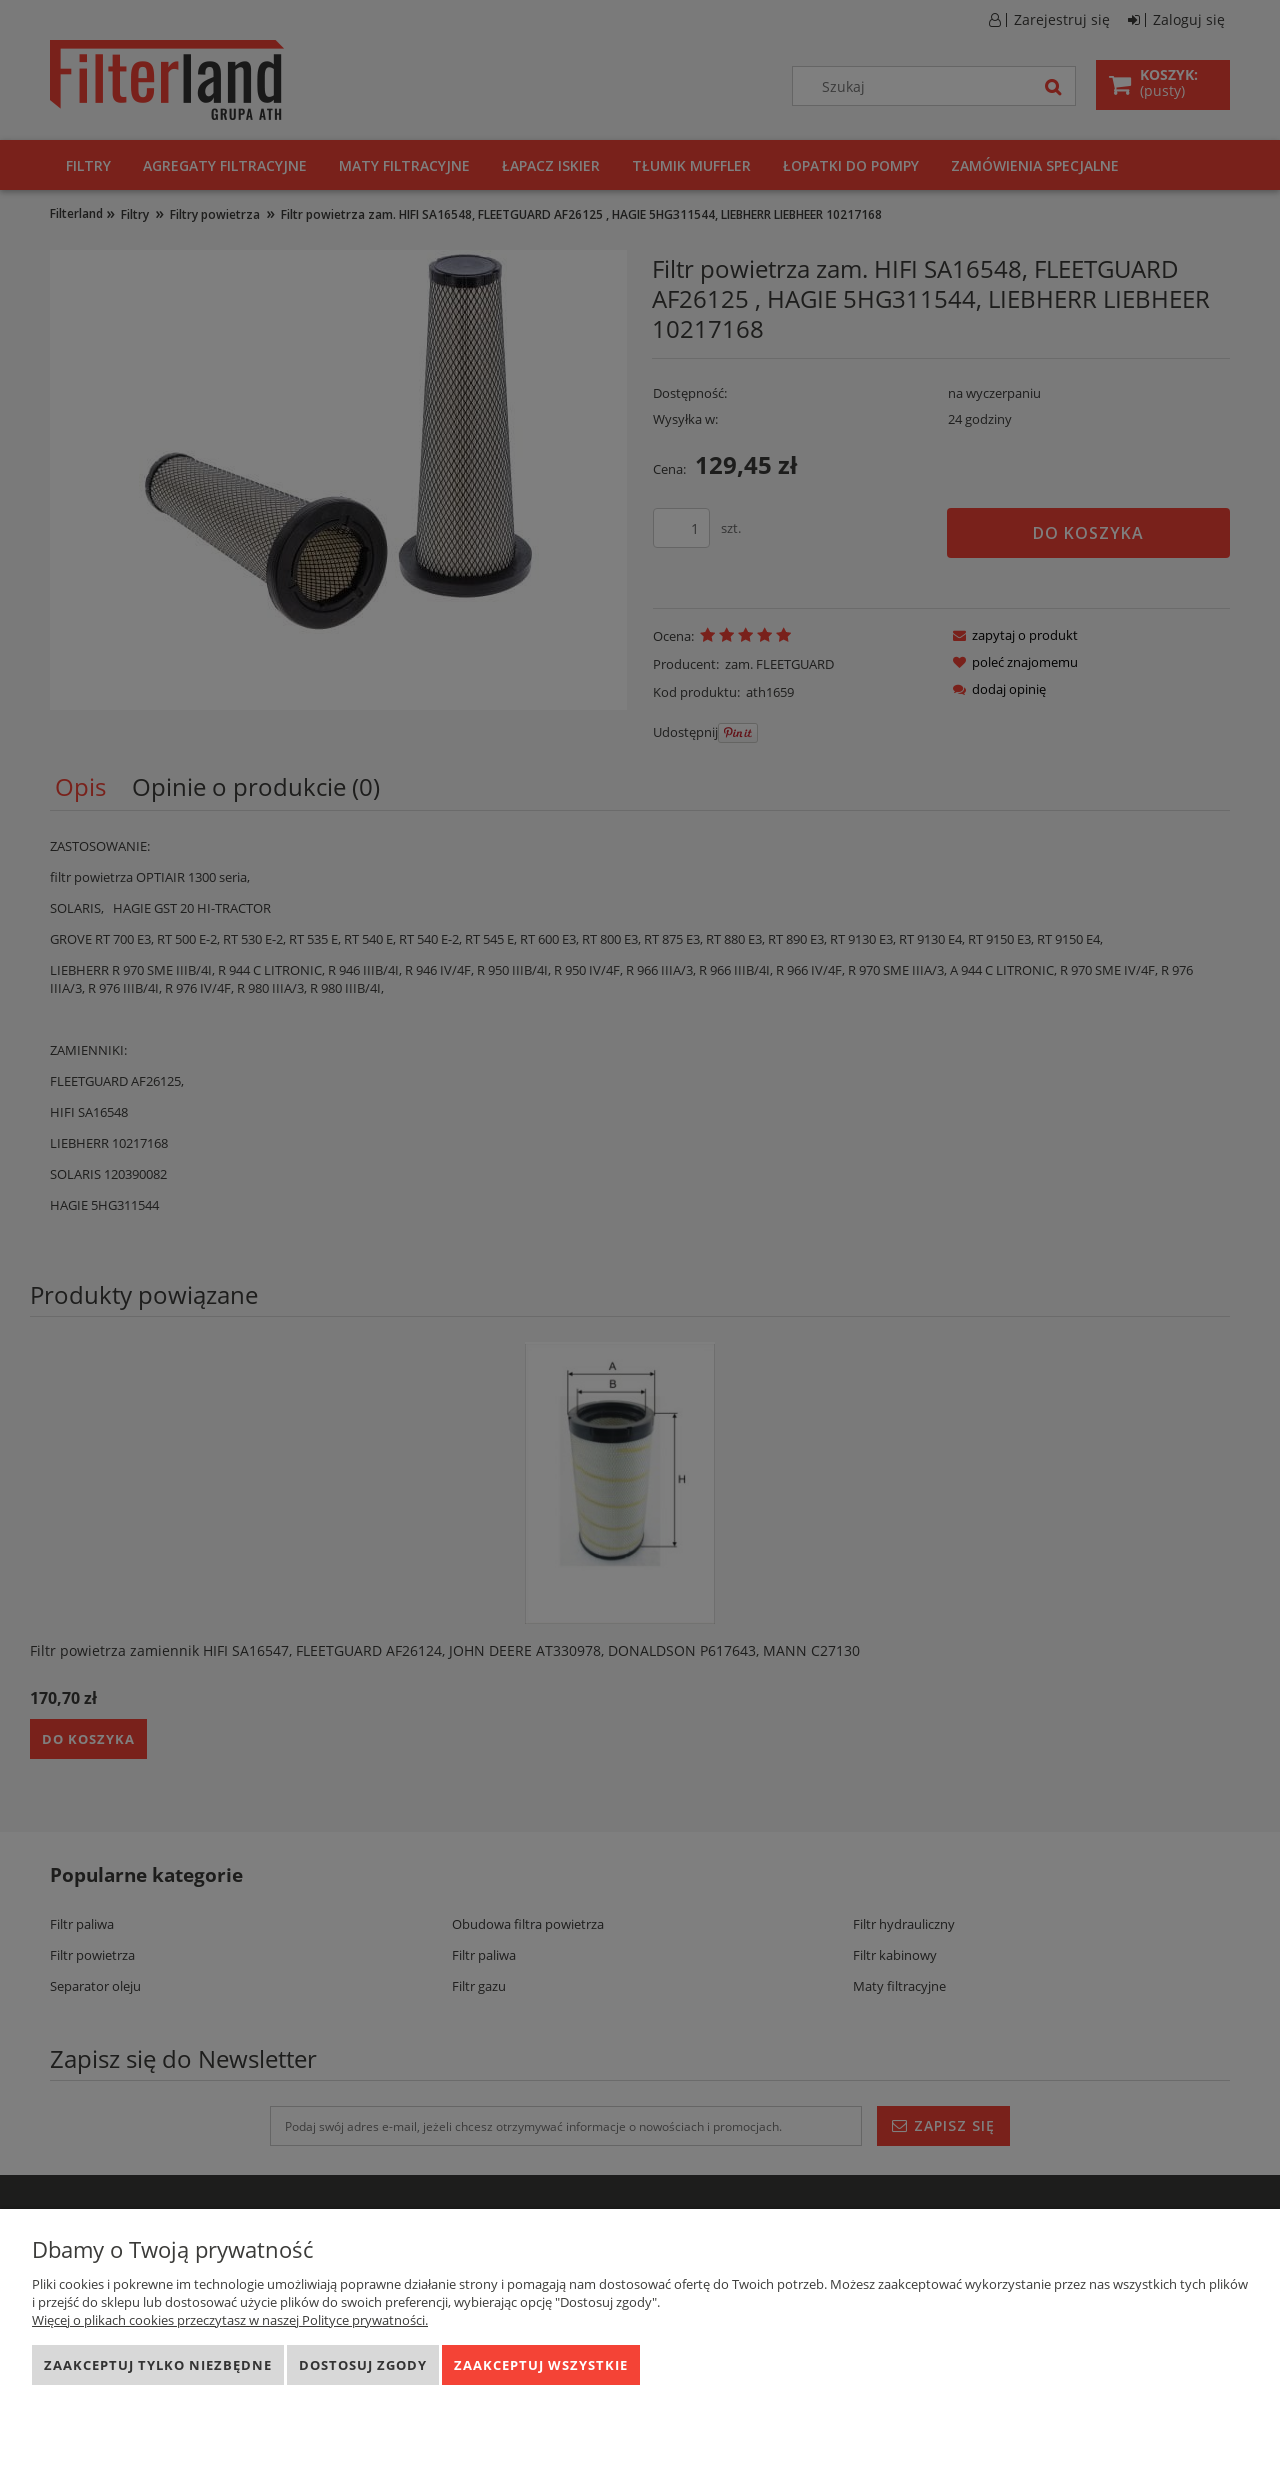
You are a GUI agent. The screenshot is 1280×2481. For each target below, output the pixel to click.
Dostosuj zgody (363, 2365)
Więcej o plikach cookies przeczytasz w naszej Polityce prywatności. (230, 2320)
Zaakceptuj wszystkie (541, 2365)
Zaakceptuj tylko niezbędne (158, 2365)
